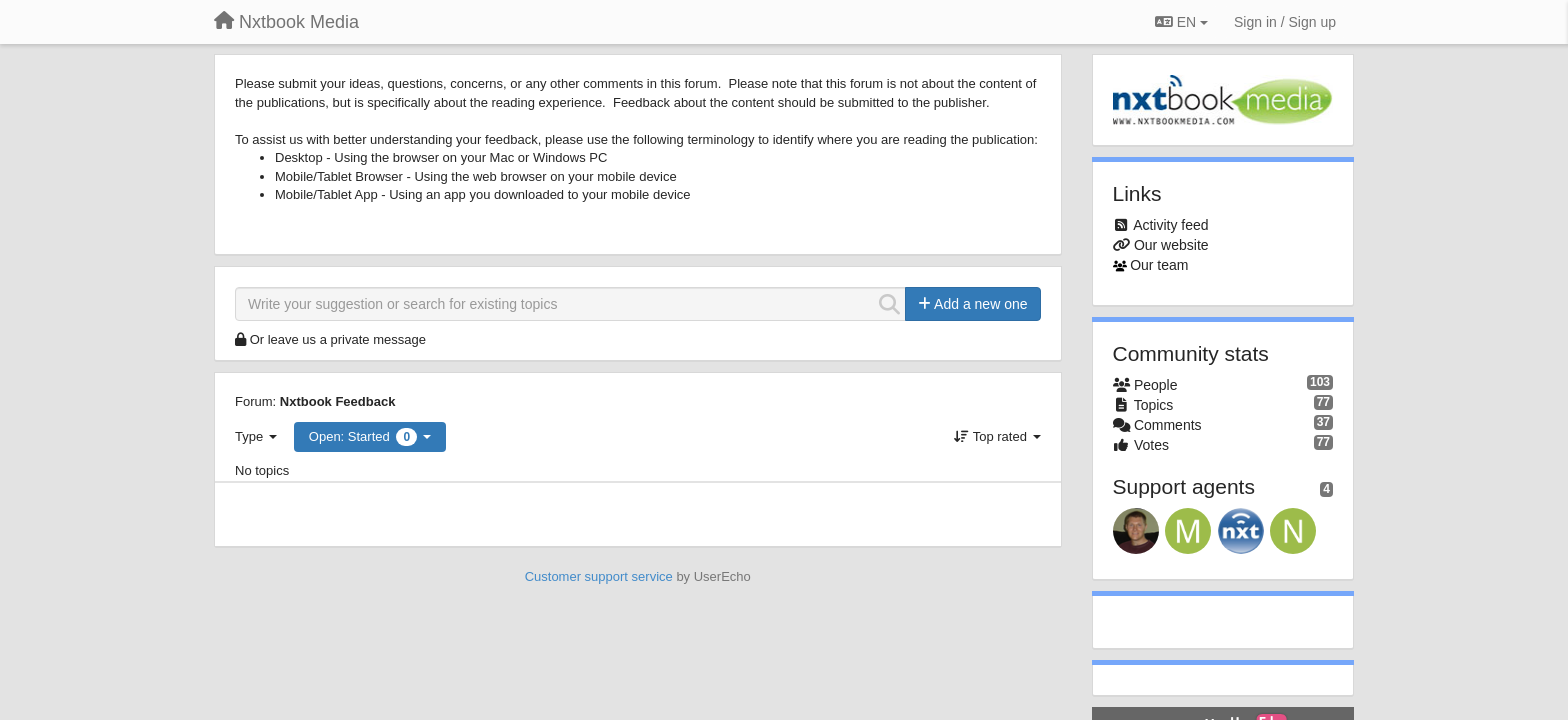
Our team (1159, 265)
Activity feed (1170, 225)
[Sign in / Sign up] (1285, 22)
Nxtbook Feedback (338, 401)
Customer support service (599, 576)
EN (1181, 22)
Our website (1171, 245)
